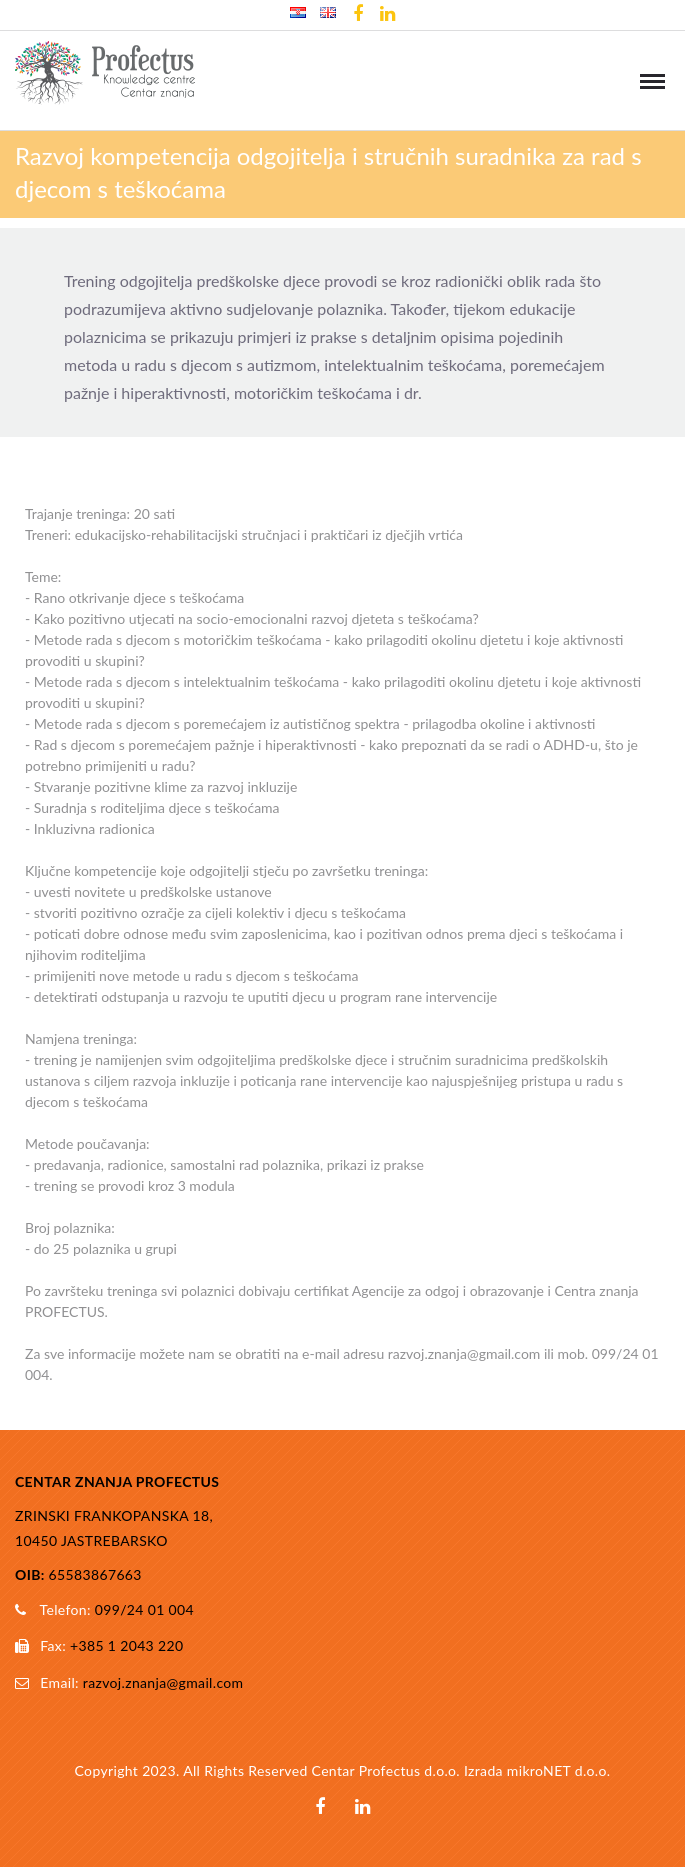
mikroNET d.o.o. (559, 1770)
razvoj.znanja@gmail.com (163, 1682)
